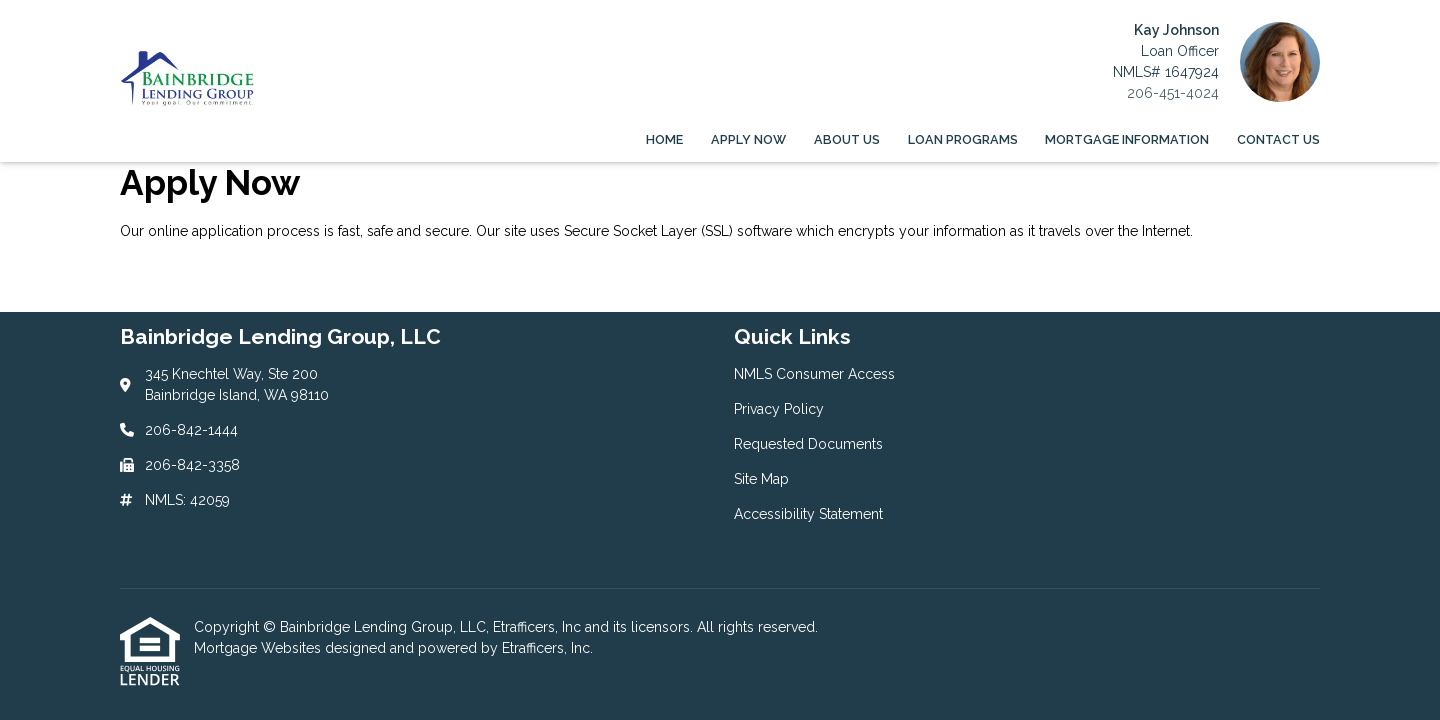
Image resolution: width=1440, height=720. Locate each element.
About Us (847, 139)
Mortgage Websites (259, 648)
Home (664, 139)
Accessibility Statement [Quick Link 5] (808, 514)
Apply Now (748, 139)
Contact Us (1278, 139)
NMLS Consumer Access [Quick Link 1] (814, 374)
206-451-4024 (1173, 93)
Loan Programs (963, 139)
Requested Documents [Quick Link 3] (808, 444)
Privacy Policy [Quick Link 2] (779, 409)
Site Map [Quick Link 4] (761, 479)
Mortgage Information (1127, 139)
